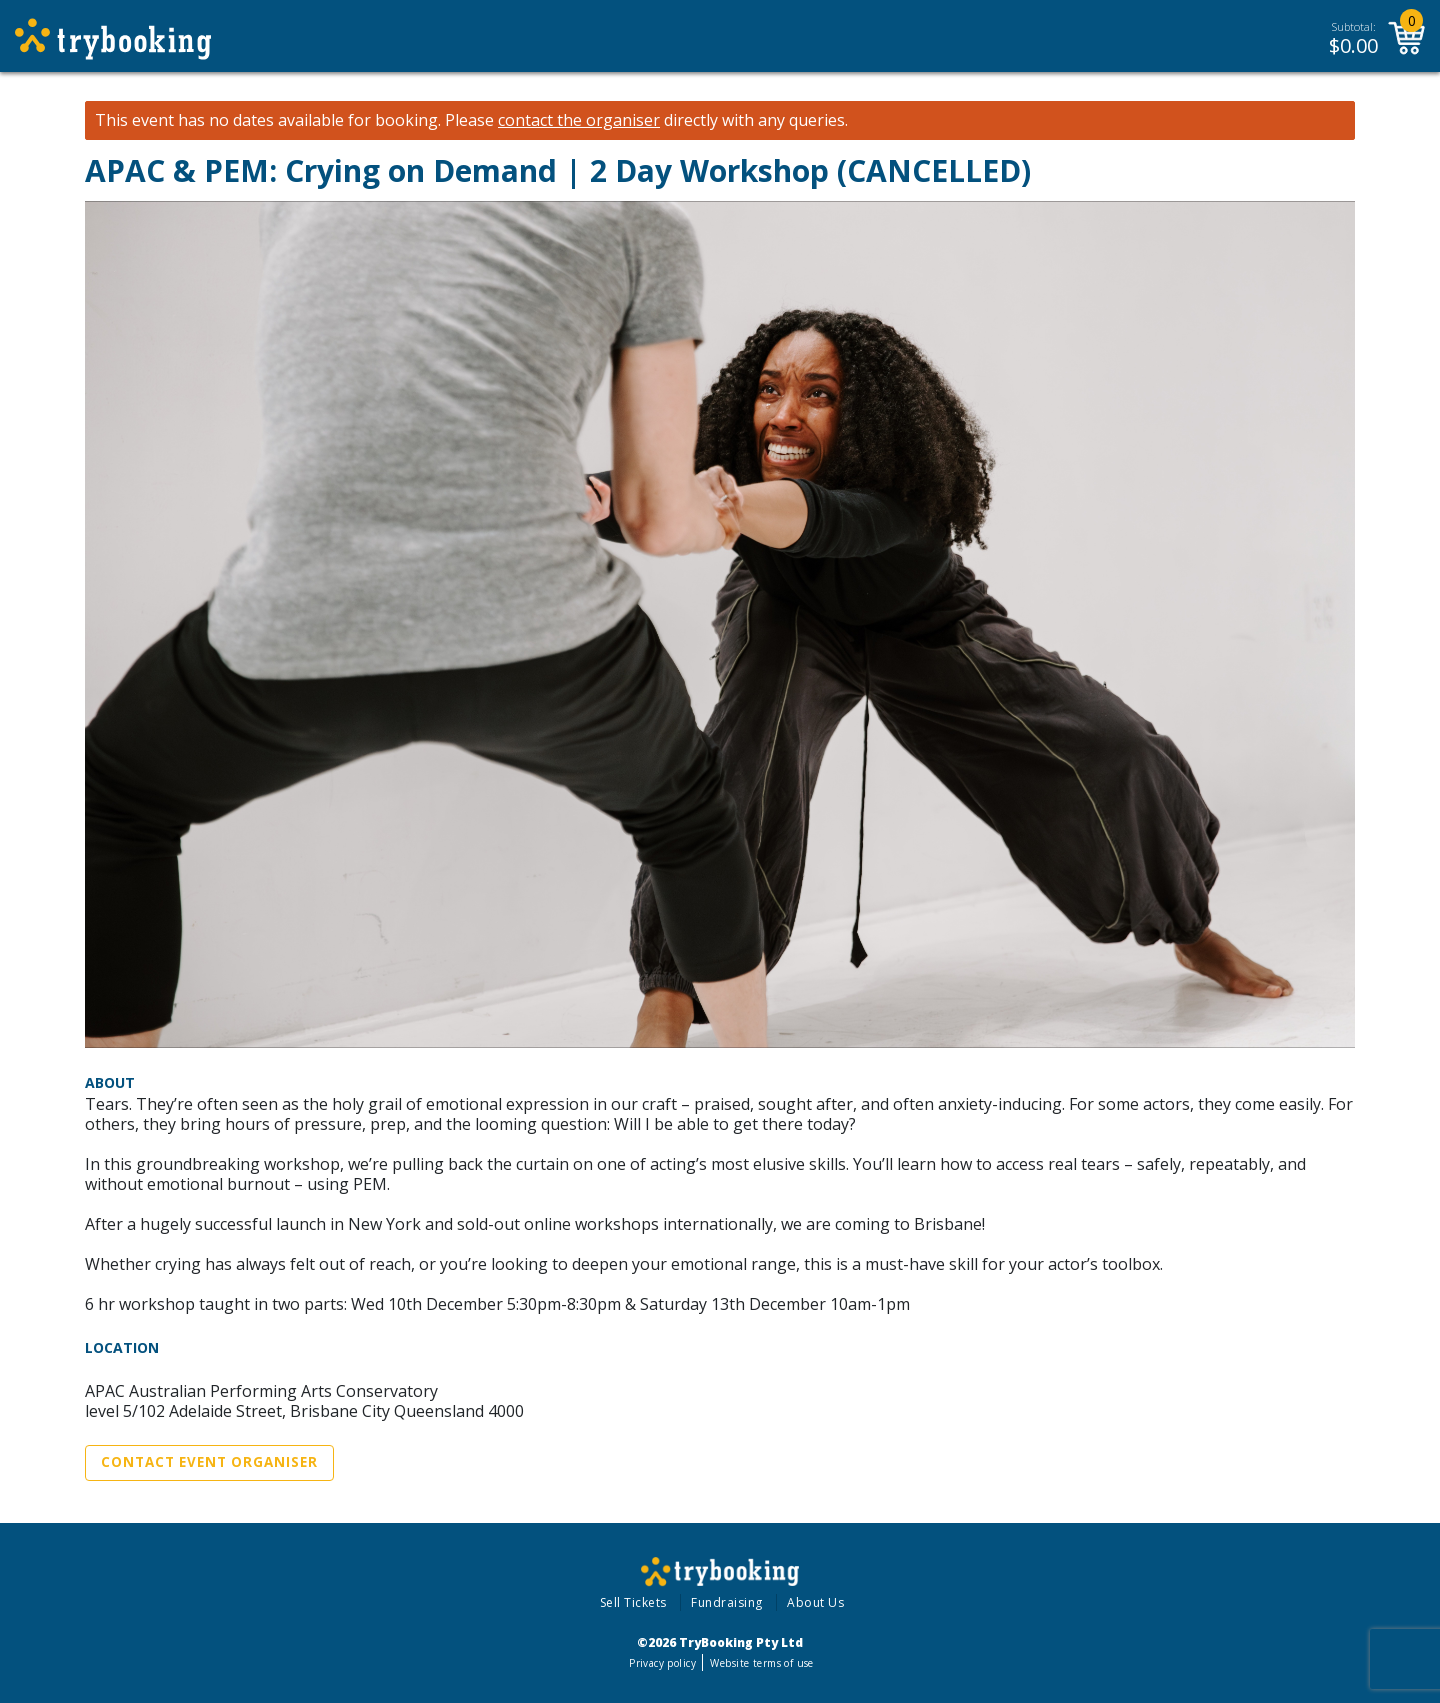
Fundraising (727, 1602)
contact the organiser (579, 120)
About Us (815, 1602)
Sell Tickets (633, 1602)
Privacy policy (662, 1663)
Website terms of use (761, 1663)
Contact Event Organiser (209, 1462)
